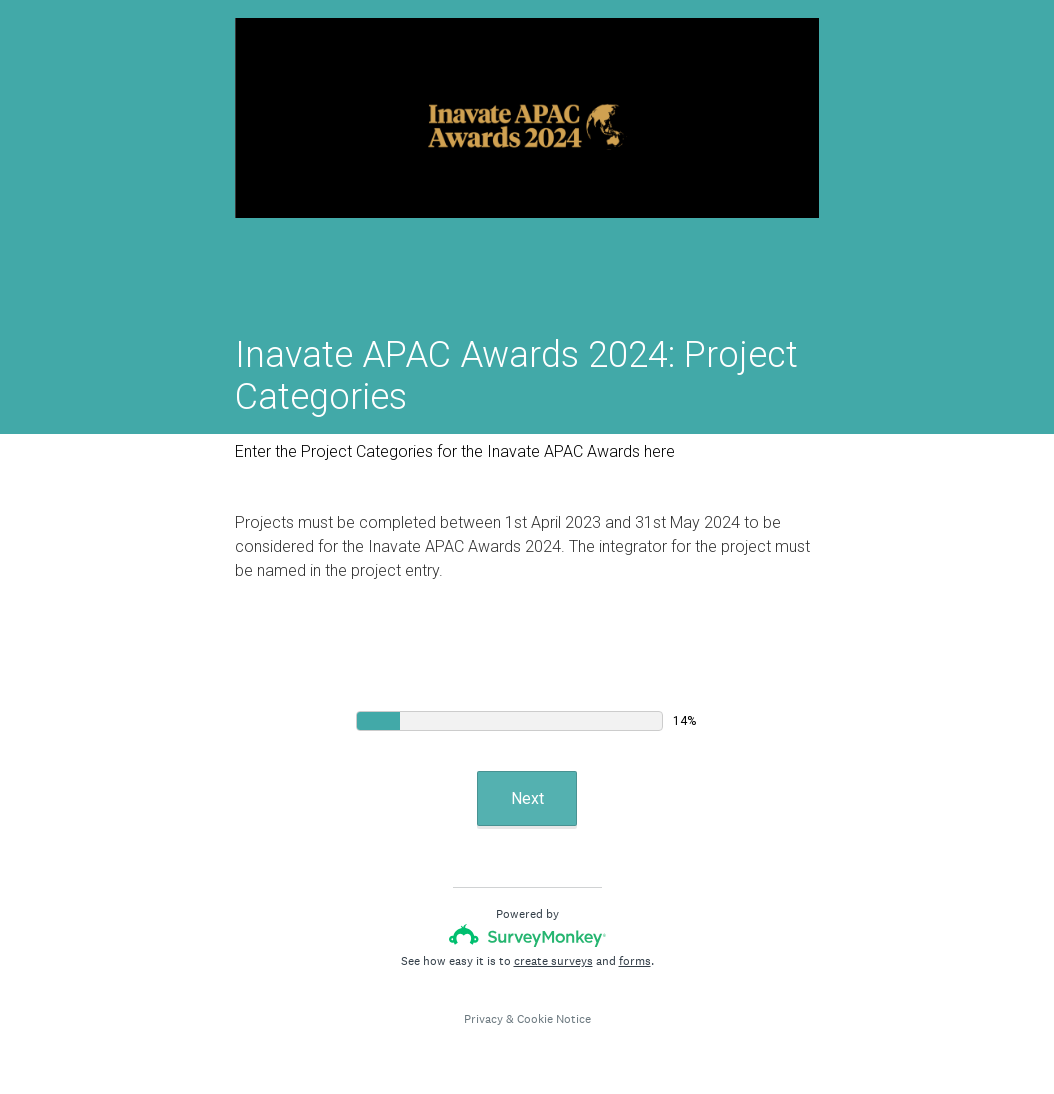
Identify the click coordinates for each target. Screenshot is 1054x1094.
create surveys (553, 961)
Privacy (483, 1019)
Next (527, 798)
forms (635, 961)
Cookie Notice (554, 1019)
